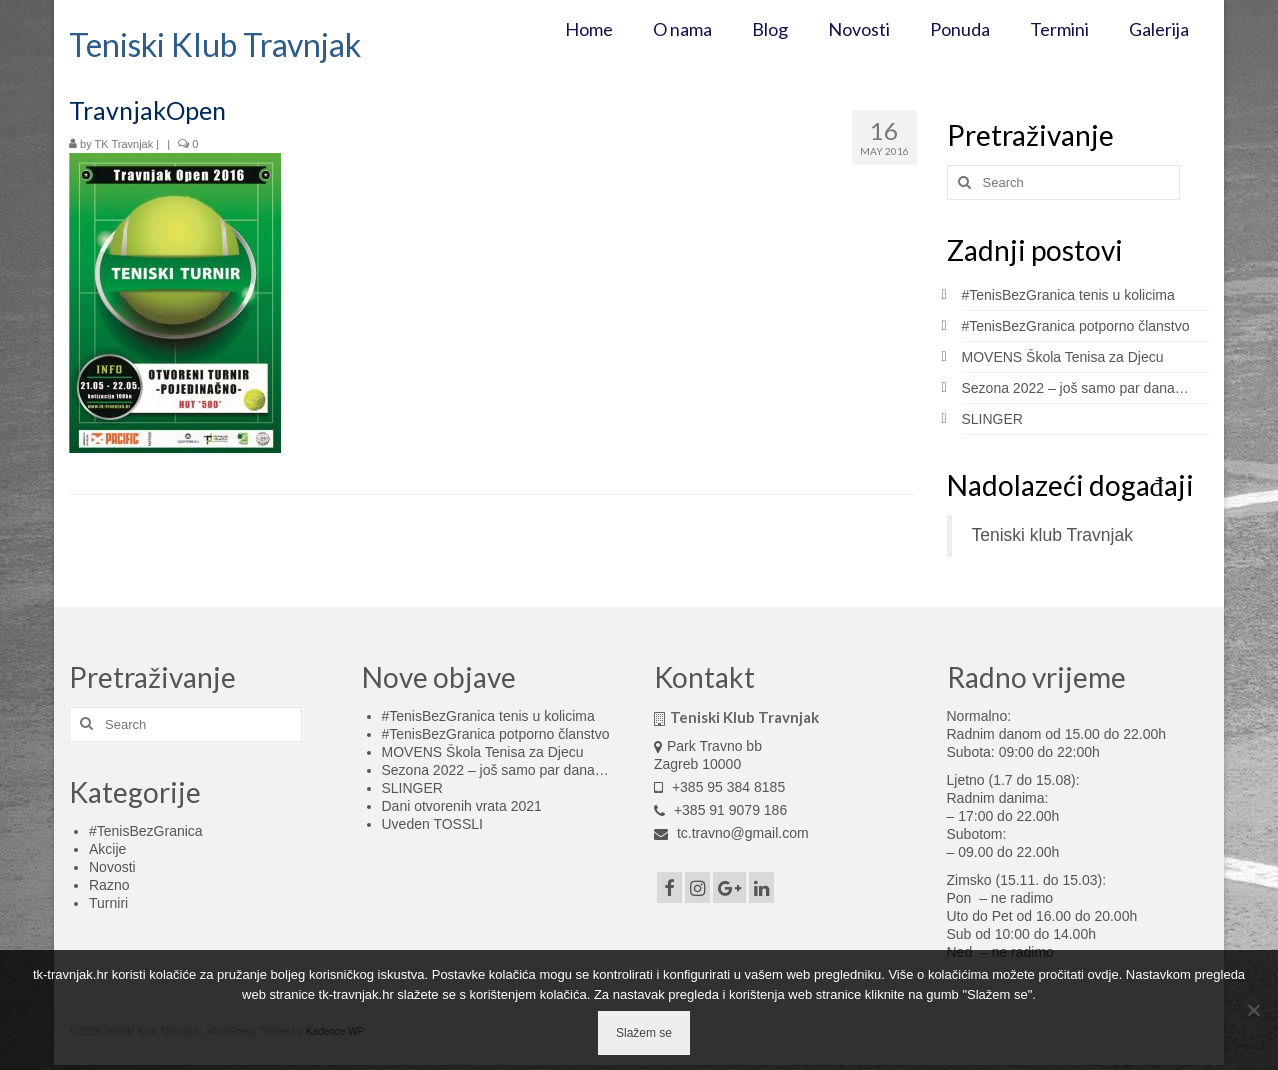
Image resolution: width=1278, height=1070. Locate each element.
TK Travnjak (124, 144)
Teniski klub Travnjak (1052, 535)
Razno (109, 885)
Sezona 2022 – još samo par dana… (1075, 388)
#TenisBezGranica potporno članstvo (1076, 326)
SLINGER (992, 419)
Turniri (108, 903)
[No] (1253, 1010)
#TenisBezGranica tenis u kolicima (1068, 295)
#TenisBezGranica (146, 831)
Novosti (112, 867)
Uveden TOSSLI (432, 824)
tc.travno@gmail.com (731, 833)
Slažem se (644, 1033)
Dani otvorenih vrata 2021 (462, 806)
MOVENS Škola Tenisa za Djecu (1063, 357)
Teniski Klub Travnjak (215, 44)
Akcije (107, 849)
